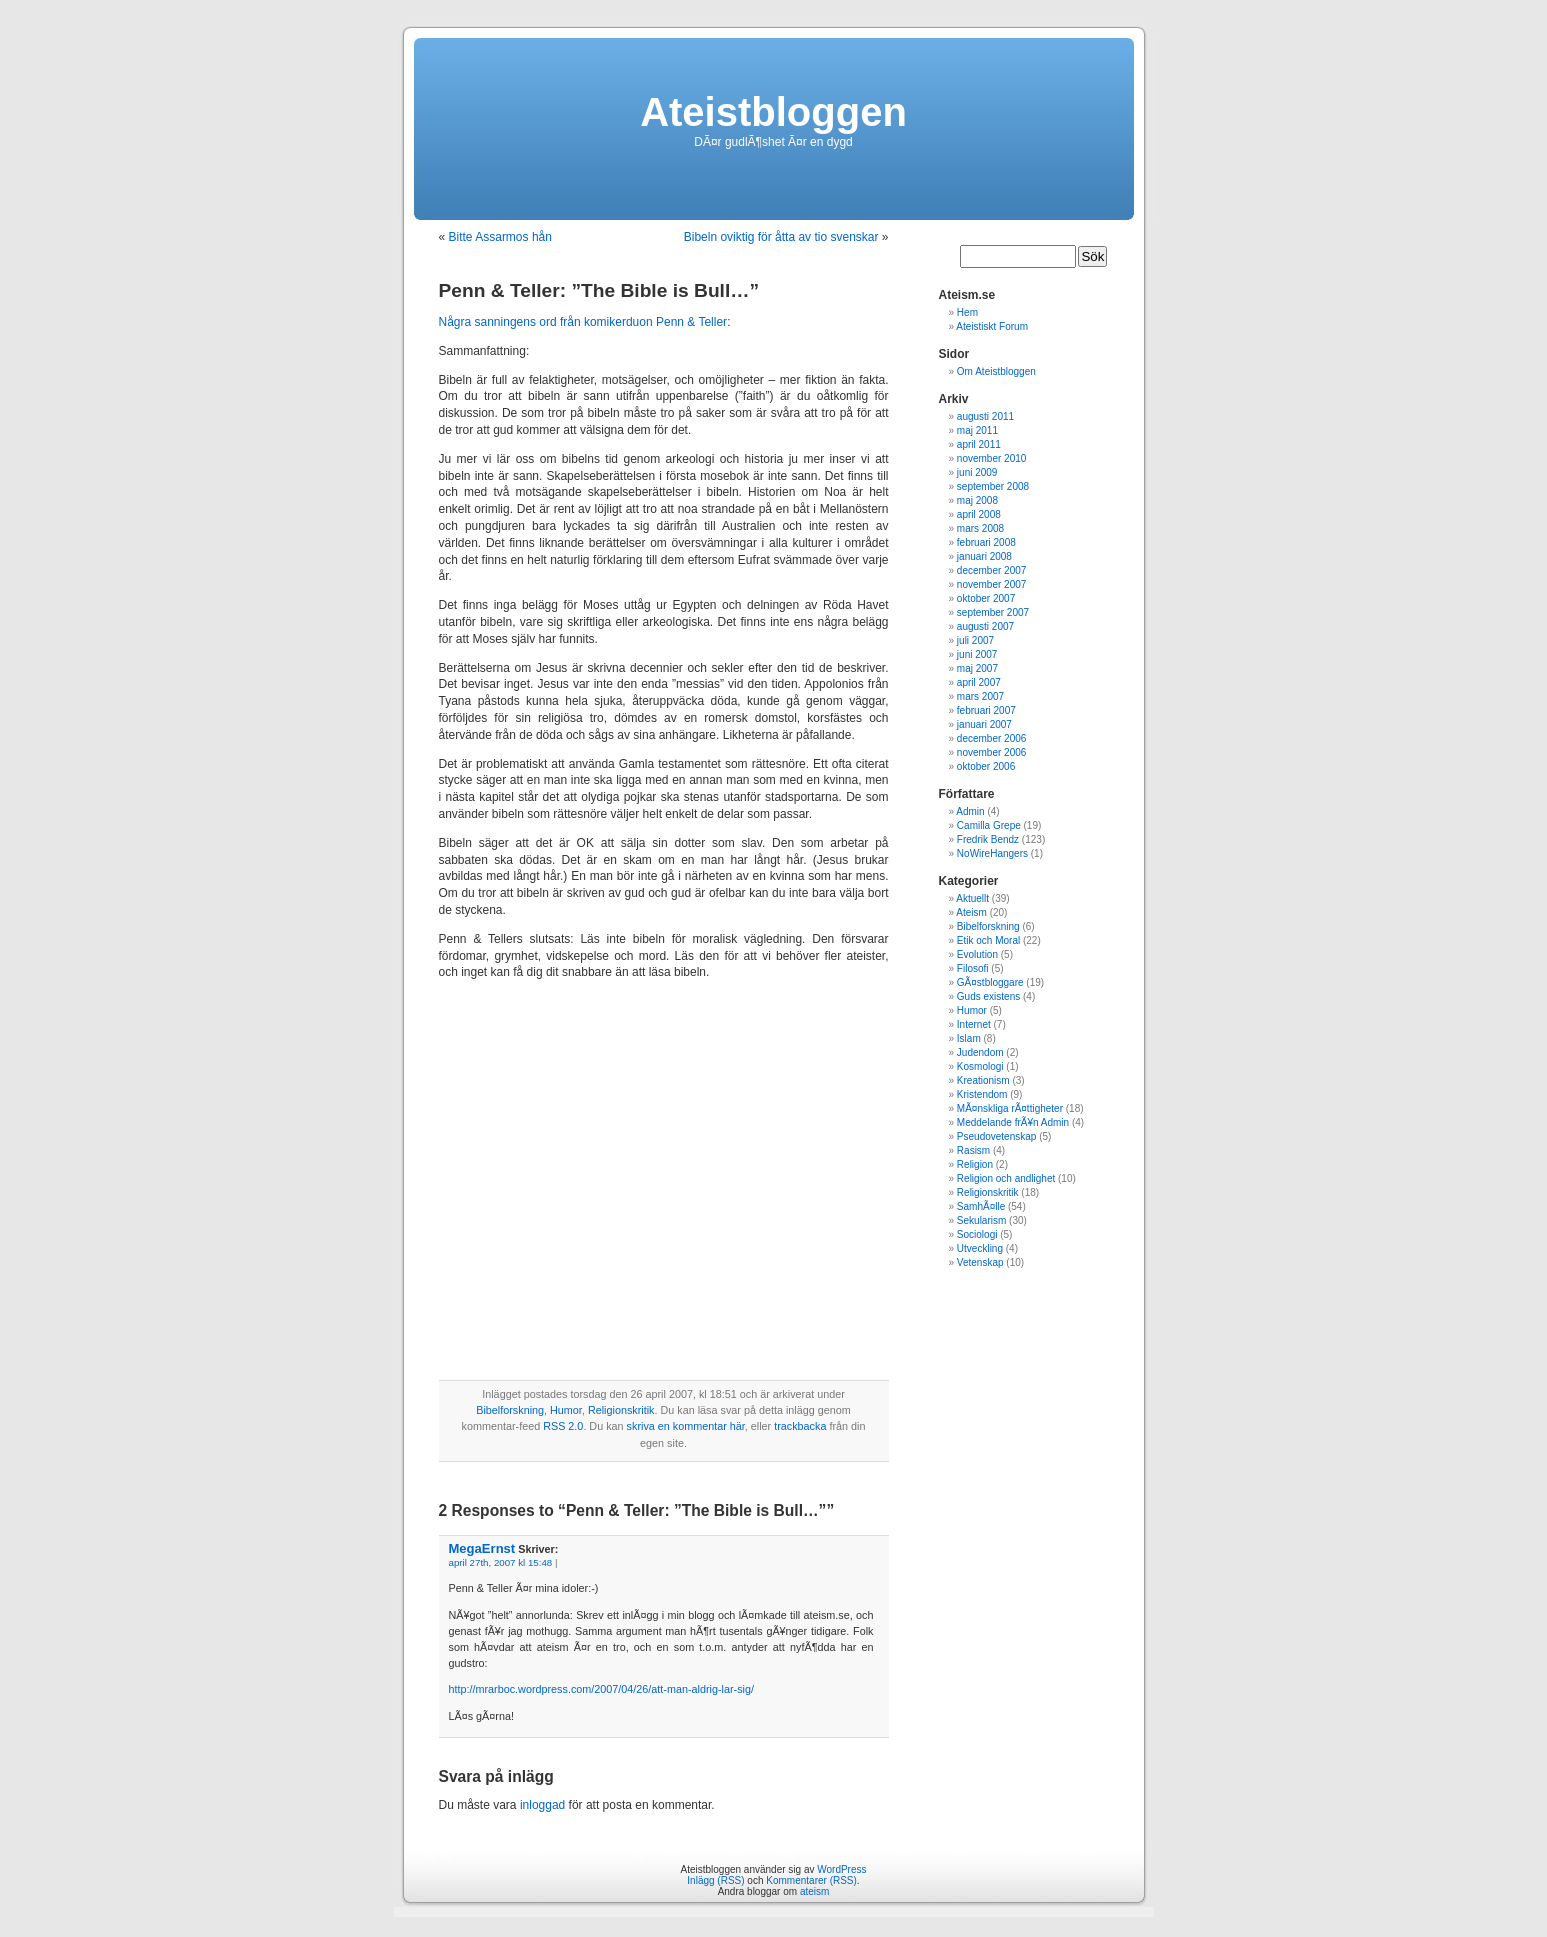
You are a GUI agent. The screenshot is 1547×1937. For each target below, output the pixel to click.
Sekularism (981, 1220)
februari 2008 (986, 542)
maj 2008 (977, 500)
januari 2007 (984, 724)
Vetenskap (980, 1262)
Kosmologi (980, 1066)
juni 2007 (977, 654)
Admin (970, 811)
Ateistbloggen (773, 112)
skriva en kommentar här (686, 1426)
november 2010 (992, 458)
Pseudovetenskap (997, 1136)
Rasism (973, 1150)
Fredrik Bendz (988, 839)
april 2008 (979, 514)
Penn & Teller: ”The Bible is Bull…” (599, 290)
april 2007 (979, 682)
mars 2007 (980, 696)
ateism (814, 1891)
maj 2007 (977, 668)
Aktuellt (972, 898)
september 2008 (993, 486)
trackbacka (800, 1426)
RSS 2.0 (563, 1426)
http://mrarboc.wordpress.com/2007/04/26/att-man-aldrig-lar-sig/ (601, 1689)
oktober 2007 (986, 598)
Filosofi (973, 968)
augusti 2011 (985, 416)
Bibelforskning (510, 1410)
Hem (967, 312)
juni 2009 (977, 472)
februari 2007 (986, 710)
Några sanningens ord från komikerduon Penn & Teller (583, 322)
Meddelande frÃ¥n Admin (1013, 1122)
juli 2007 (975, 640)
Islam (969, 1038)
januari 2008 (984, 556)
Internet (974, 1024)
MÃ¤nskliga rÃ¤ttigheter (1010, 1108)
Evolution (977, 954)
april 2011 (979, 444)
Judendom (980, 1052)
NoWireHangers (992, 853)
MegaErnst (482, 1548)
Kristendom (982, 1094)
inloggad (542, 1805)
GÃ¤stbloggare (990, 982)
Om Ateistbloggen (996, 371)
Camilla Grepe (989, 825)
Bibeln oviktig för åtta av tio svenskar (781, 237)
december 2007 (992, 570)
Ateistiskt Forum (992, 326)
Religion (975, 1164)
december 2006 (992, 738)
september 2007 (993, 612)
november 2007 (992, 584)
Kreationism (983, 1080)
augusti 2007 (985, 626)
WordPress (841, 1869)
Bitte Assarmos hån (500, 237)
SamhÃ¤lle (981, 1206)
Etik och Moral (988, 940)
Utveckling (980, 1248)
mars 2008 (980, 528)
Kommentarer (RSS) (811, 1880)
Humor (566, 1410)
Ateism (971, 912)
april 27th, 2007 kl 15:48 (501, 1562)
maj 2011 (977, 430)
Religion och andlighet (1006, 1178)
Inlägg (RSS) (715, 1880)
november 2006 (992, 752)
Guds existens (988, 996)
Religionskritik (621, 1410)
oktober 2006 (986, 766)
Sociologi (977, 1234)
